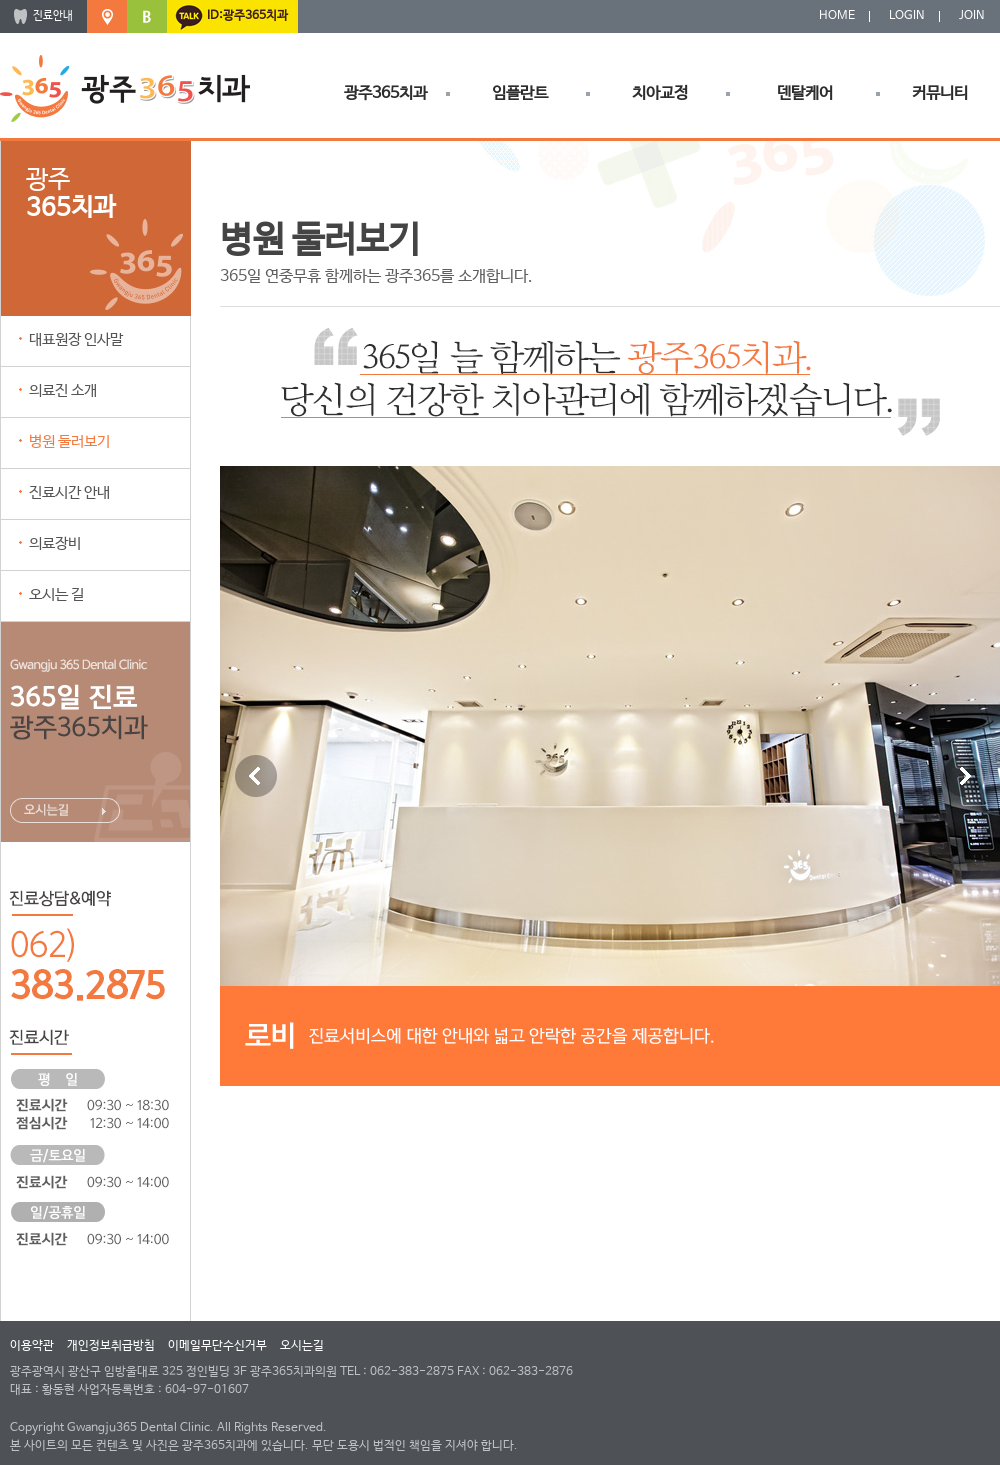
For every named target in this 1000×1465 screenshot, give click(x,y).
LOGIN (907, 16)
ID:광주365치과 (247, 16)
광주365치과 (385, 93)
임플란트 (520, 93)
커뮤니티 (940, 93)
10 (725, 1106)
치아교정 (660, 93)
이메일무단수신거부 (217, 1346)
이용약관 (32, 1346)
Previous (256, 776)
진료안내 (53, 16)
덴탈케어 (805, 93)
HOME (837, 16)
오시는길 (302, 1346)
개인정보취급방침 (111, 1346)
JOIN (972, 16)
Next (964, 776)
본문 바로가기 (0, 0)
